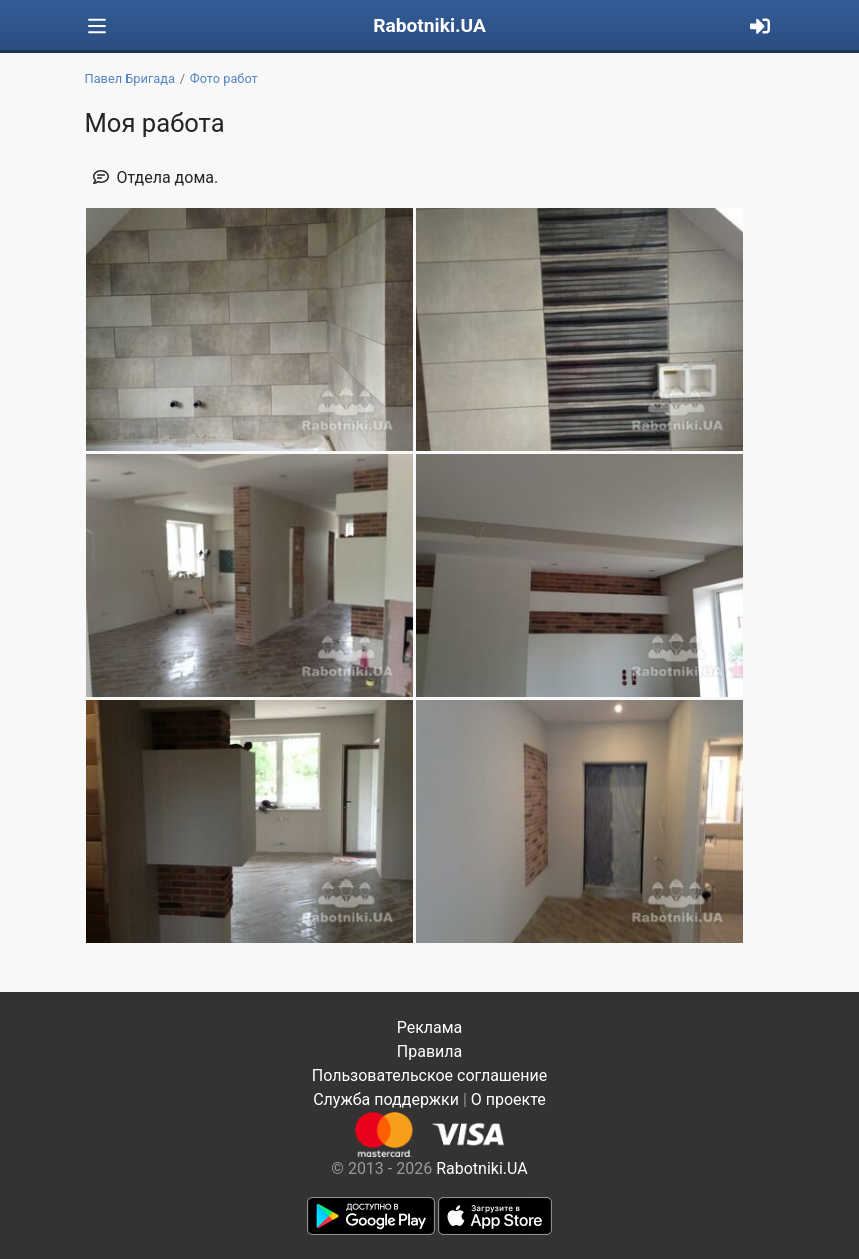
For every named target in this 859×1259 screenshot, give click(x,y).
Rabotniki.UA (429, 25)
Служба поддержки (386, 1099)
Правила (429, 1051)
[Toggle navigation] (97, 26)
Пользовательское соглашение (430, 1075)
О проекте (508, 1099)
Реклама (430, 1027)
